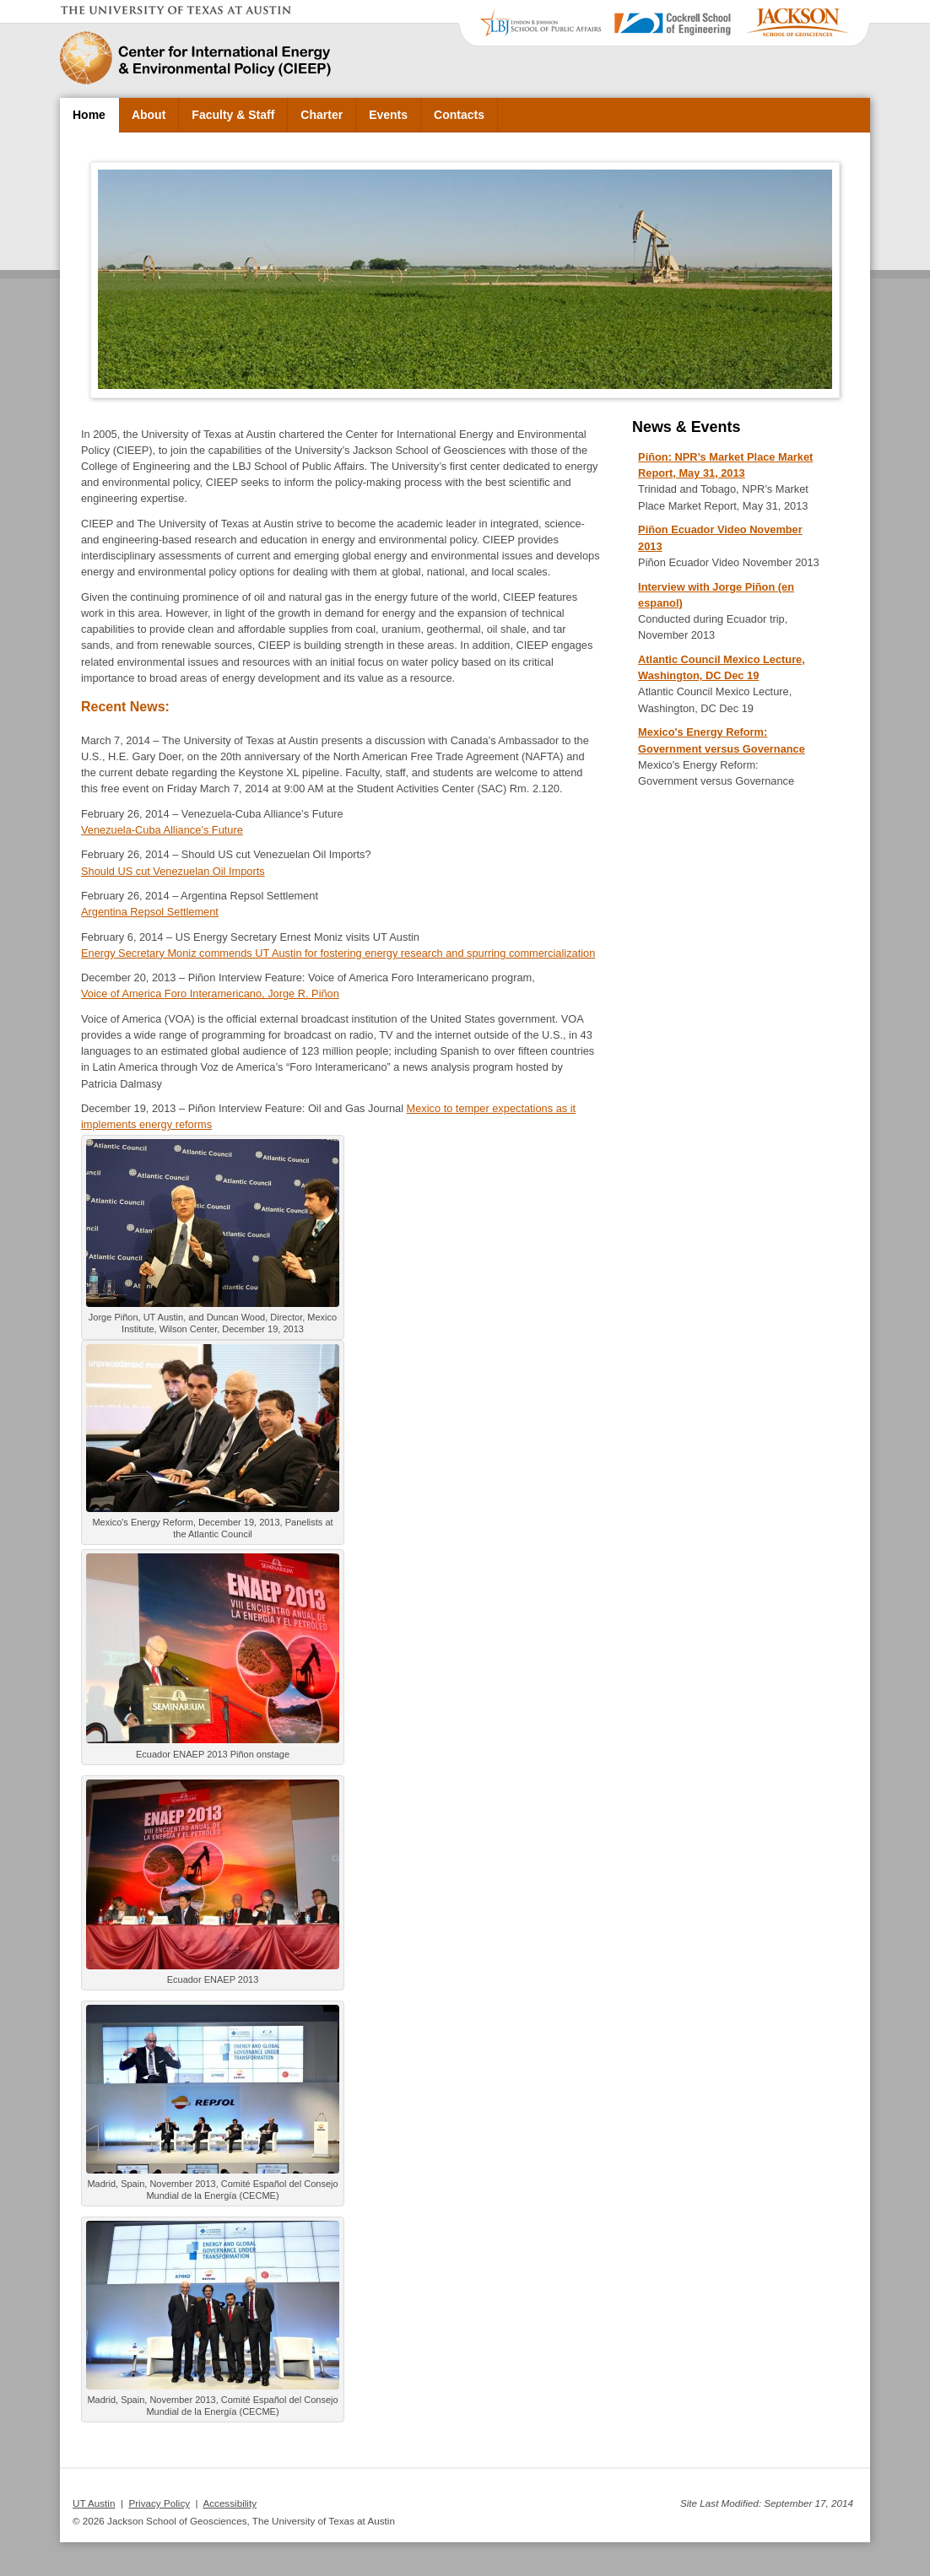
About (148, 115)
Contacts (459, 115)
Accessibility (230, 2503)
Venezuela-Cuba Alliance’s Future (162, 830)
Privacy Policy (159, 2503)
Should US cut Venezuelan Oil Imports (173, 871)
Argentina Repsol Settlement (150, 911)
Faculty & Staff (233, 115)
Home (89, 115)
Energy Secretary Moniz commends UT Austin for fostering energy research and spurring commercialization (338, 953)
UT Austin (94, 2503)
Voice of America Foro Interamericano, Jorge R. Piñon (210, 993)
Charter (321, 115)
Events (388, 115)
